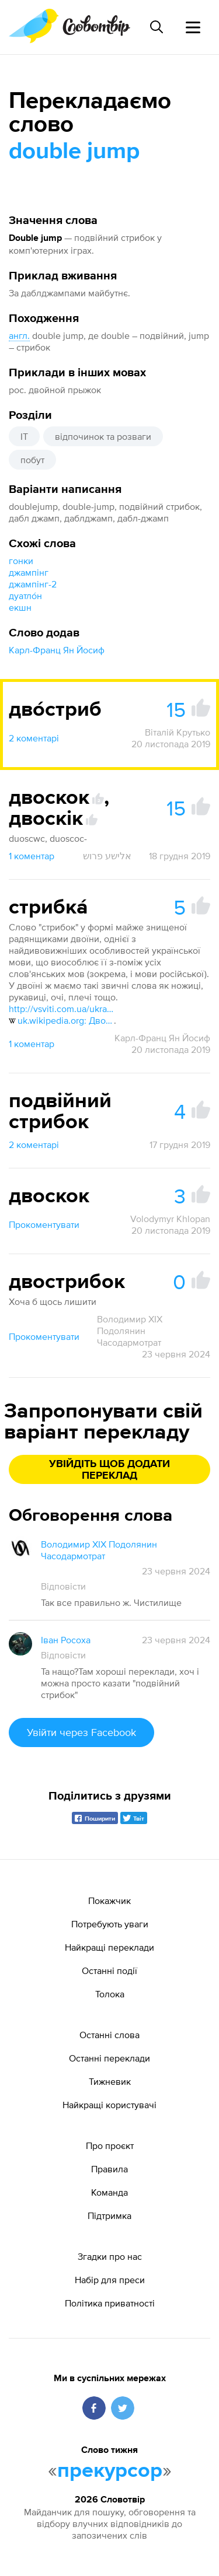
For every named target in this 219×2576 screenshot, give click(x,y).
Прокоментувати (44, 1224)
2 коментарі (34, 738)
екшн (20, 607)
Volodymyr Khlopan (170, 1218)
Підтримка (109, 2215)
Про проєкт (110, 2145)
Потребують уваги (109, 1924)
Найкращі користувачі (109, 2104)
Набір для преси (110, 2279)
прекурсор (109, 2471)
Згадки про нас (110, 2256)
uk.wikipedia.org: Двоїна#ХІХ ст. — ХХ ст (61, 1020)
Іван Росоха (66, 1639)
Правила (109, 2169)
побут (32, 459)
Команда (109, 2192)
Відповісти (63, 1586)
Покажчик (109, 1900)
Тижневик (110, 2081)
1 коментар (31, 855)
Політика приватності (110, 2303)
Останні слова (109, 2034)
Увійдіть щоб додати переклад (109, 1470)
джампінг (28, 572)
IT (24, 436)
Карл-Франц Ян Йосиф (57, 650)
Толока (109, 1994)
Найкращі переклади (109, 1947)
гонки (21, 560)
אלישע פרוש (107, 855)
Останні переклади (109, 2058)
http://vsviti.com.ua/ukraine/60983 (61, 1008)
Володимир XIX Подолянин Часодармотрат (129, 1331)
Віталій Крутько (177, 732)
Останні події (109, 1970)
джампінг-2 (33, 584)
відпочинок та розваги (103, 436)
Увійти (81, 1732)
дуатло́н (25, 595)
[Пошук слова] (156, 27)
